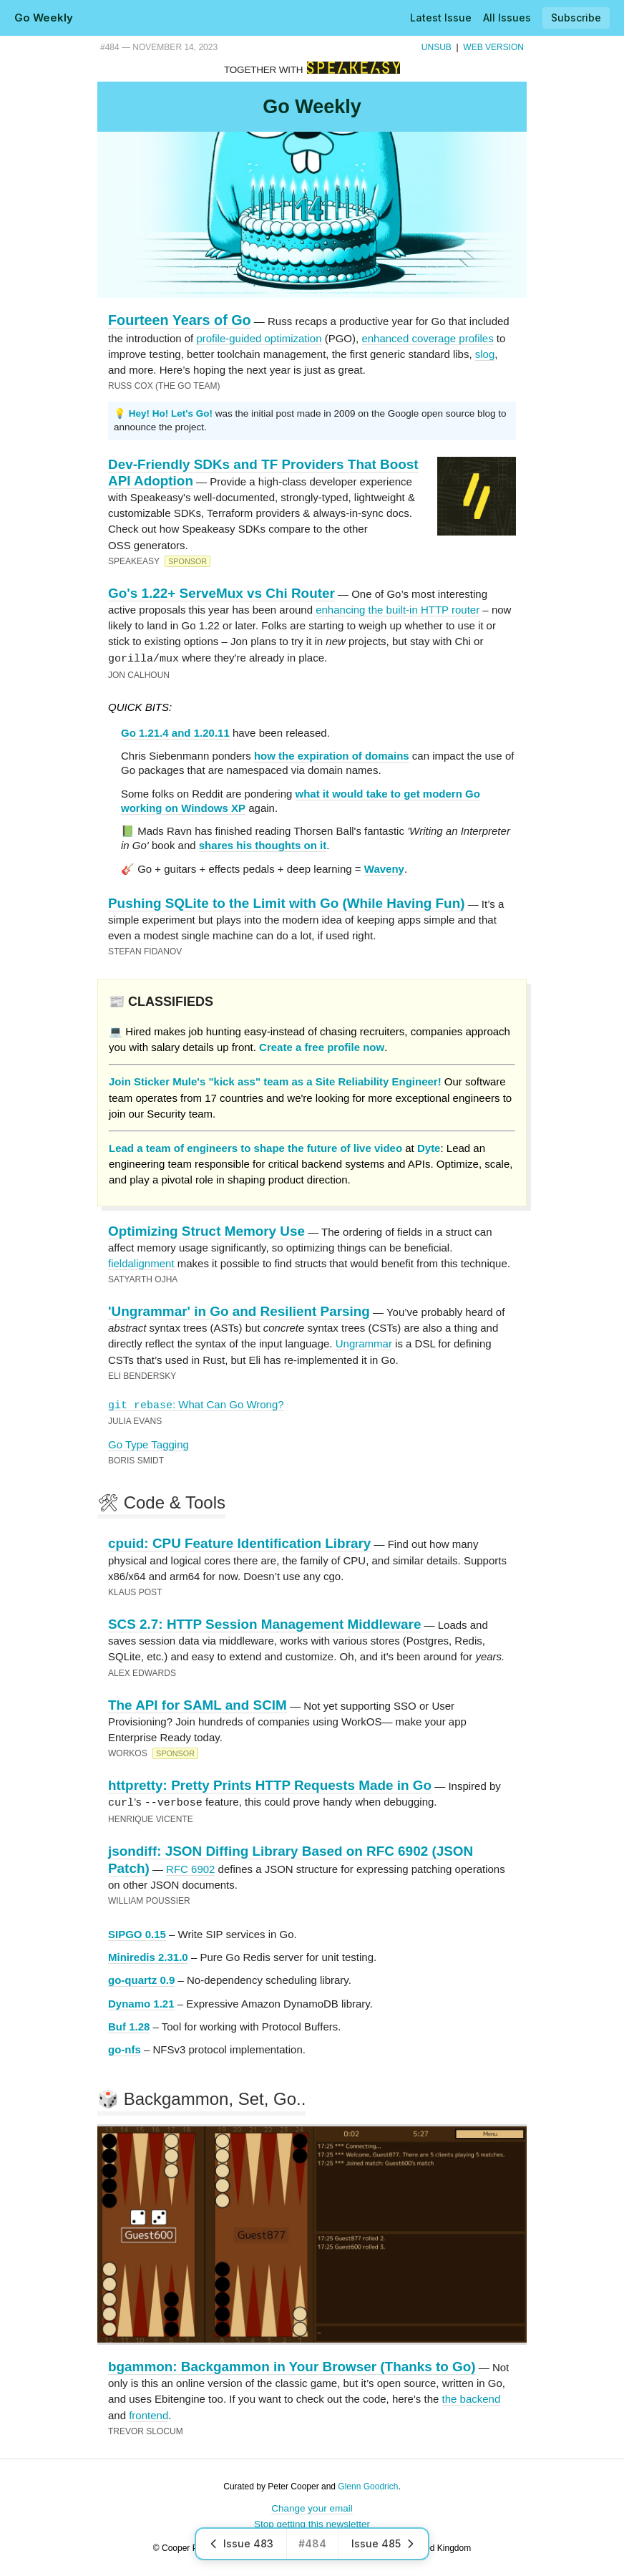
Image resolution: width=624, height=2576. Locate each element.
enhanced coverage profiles (427, 338)
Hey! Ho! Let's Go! (171, 413)
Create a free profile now (321, 1046)
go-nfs (124, 2048)
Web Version (493, 47)
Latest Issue (441, 17)
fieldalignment (141, 1262)
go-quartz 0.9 (141, 1978)
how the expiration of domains (331, 755)
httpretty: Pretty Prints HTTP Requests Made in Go (270, 1784)
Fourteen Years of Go (179, 320)
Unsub (436, 47)
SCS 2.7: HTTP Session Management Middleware (264, 1623)
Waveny (384, 868)
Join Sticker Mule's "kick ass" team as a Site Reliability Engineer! (275, 1081)
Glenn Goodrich (368, 2485)
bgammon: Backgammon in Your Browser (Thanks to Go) (292, 2365)
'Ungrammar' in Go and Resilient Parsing (239, 1310)
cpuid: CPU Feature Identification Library (239, 1542)
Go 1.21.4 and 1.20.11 (175, 732)
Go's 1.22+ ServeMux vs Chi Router (221, 593)
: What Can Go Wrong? (196, 1404)
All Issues (507, 17)
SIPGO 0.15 (137, 1933)
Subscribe (576, 17)
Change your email (311, 2507)
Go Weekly (43, 17)
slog (485, 354)
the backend (471, 2397)
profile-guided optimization (258, 338)
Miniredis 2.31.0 (148, 1956)
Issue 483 (241, 2543)
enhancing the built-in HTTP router (397, 610)
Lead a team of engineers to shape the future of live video (255, 1147)
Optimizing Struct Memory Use (206, 1230)
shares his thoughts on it (262, 844)
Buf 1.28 (129, 2025)
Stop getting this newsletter (312, 2522)
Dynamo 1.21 (141, 2002)
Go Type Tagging (148, 1444)
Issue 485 (383, 2543)
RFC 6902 (190, 1867)
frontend (148, 2414)
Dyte (429, 1147)
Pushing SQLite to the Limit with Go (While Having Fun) (286, 902)
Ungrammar (364, 1343)
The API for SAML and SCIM (197, 1704)
